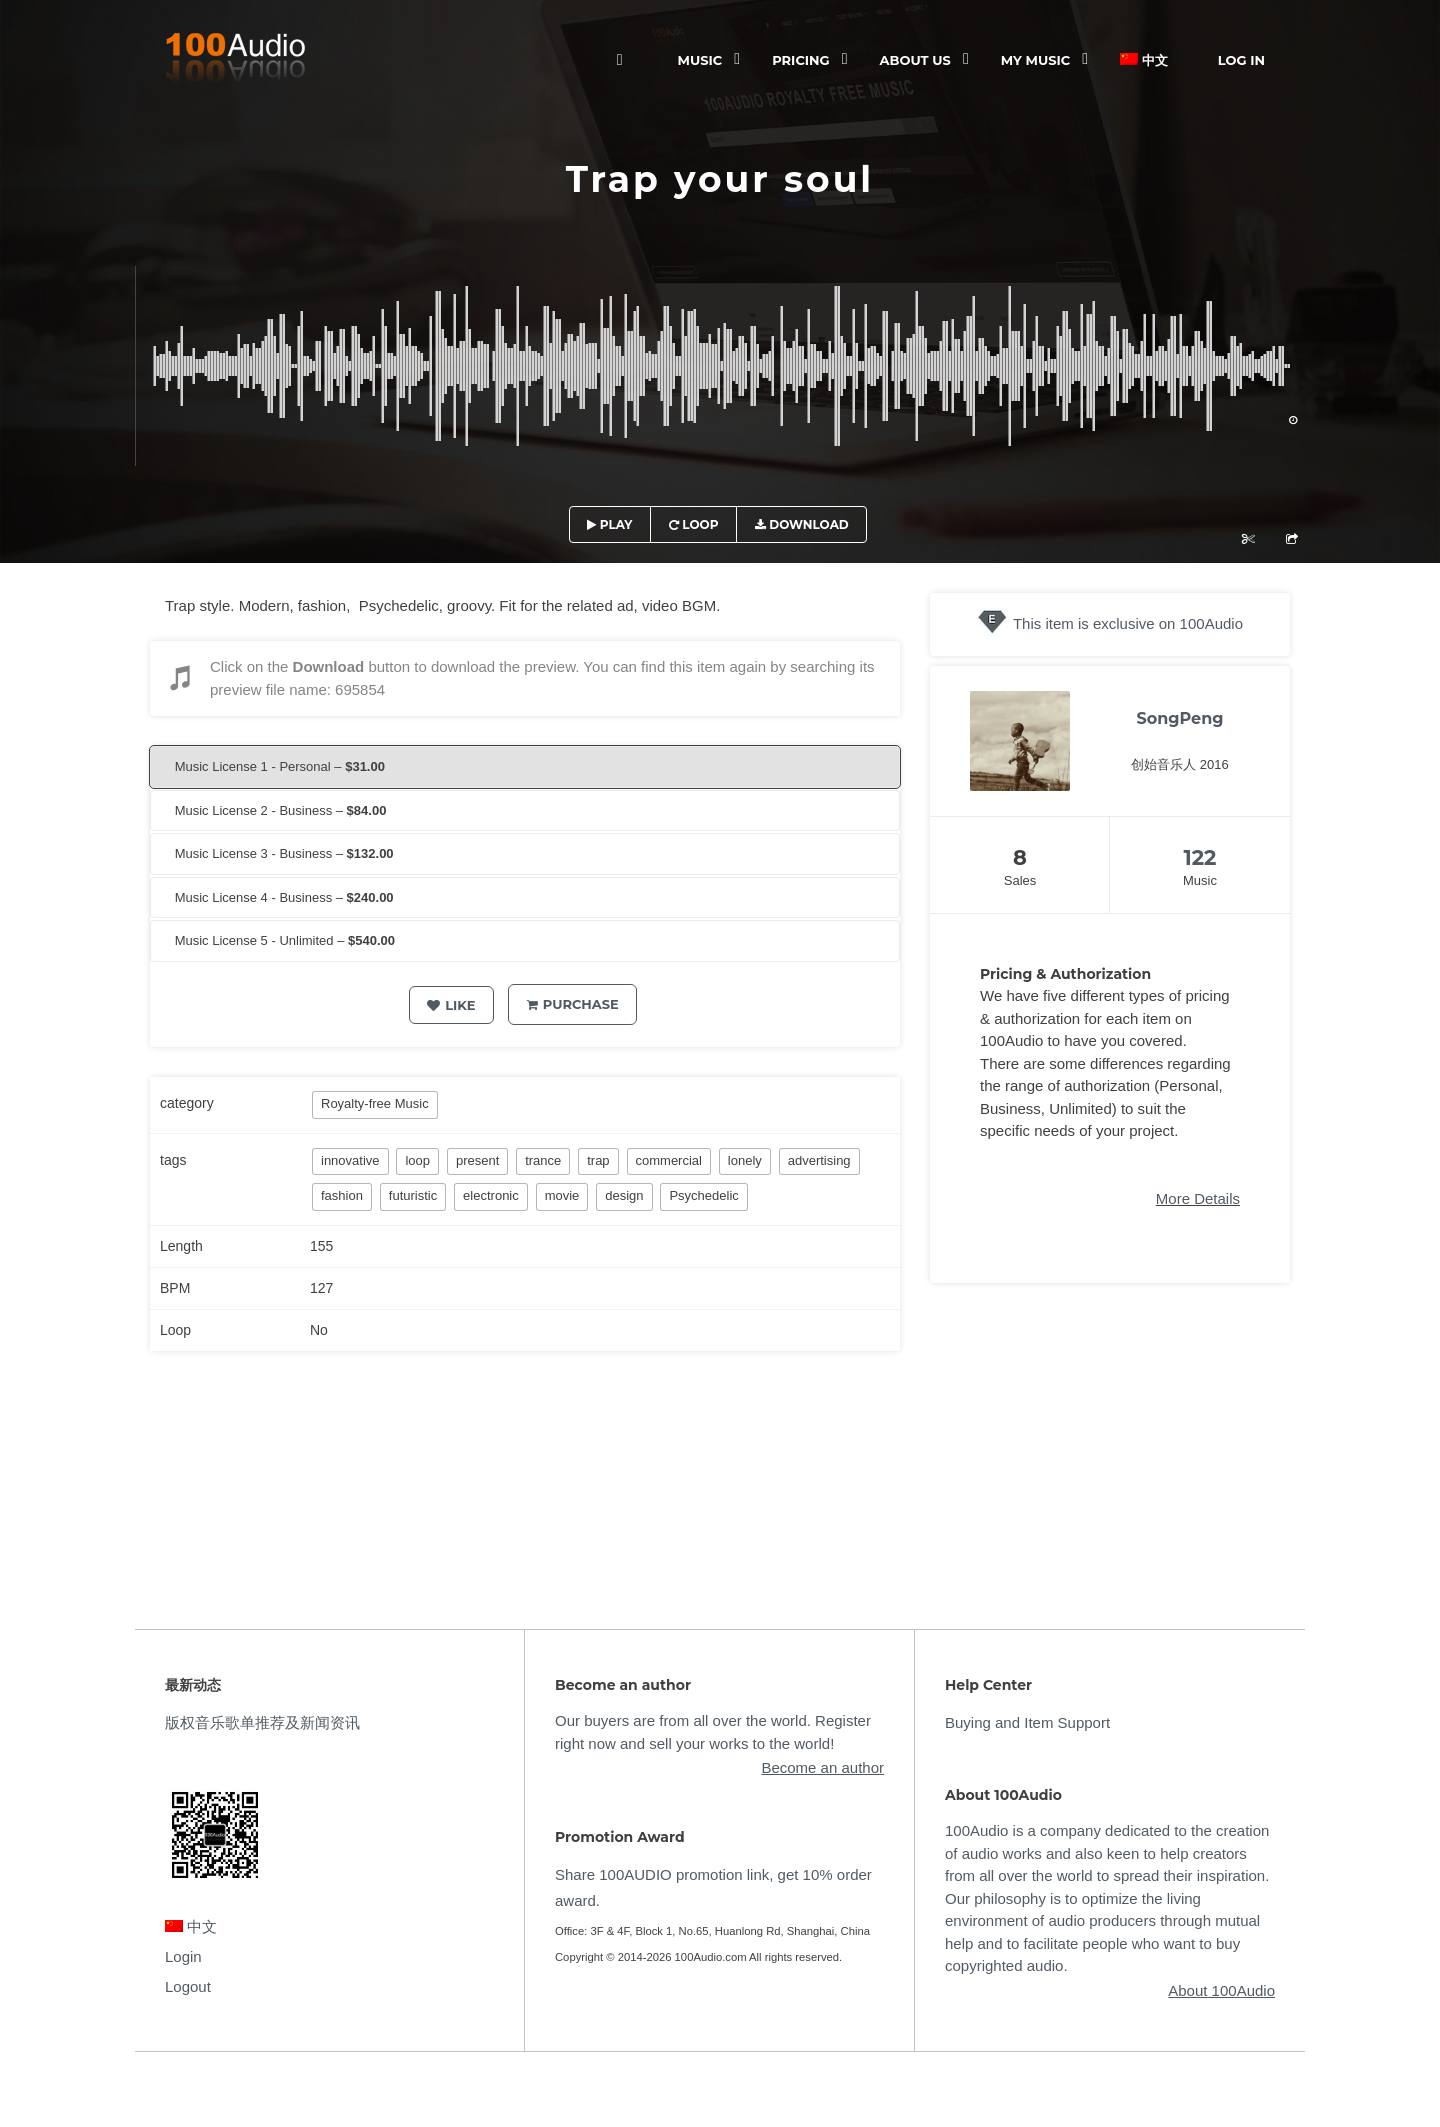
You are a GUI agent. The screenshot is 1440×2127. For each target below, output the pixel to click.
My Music (1035, 60)
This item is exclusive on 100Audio (1128, 623)
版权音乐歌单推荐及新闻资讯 (262, 1722)
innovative (350, 1160)
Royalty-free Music (375, 1103)
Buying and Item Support (1027, 1722)
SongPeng (1180, 718)
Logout (188, 1986)
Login (183, 1956)
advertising (819, 1160)
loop (417, 1160)
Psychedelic (703, 1195)
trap (598, 1160)
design (624, 1195)
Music (700, 60)
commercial (669, 1160)
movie (562, 1195)
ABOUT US (915, 60)
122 (1199, 857)
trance (543, 1160)
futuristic (413, 1195)
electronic (491, 1195)
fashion (342, 1195)
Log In (1241, 60)
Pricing (800, 60)
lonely (745, 1160)
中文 (1144, 60)
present (477, 1160)
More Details (1198, 1198)
